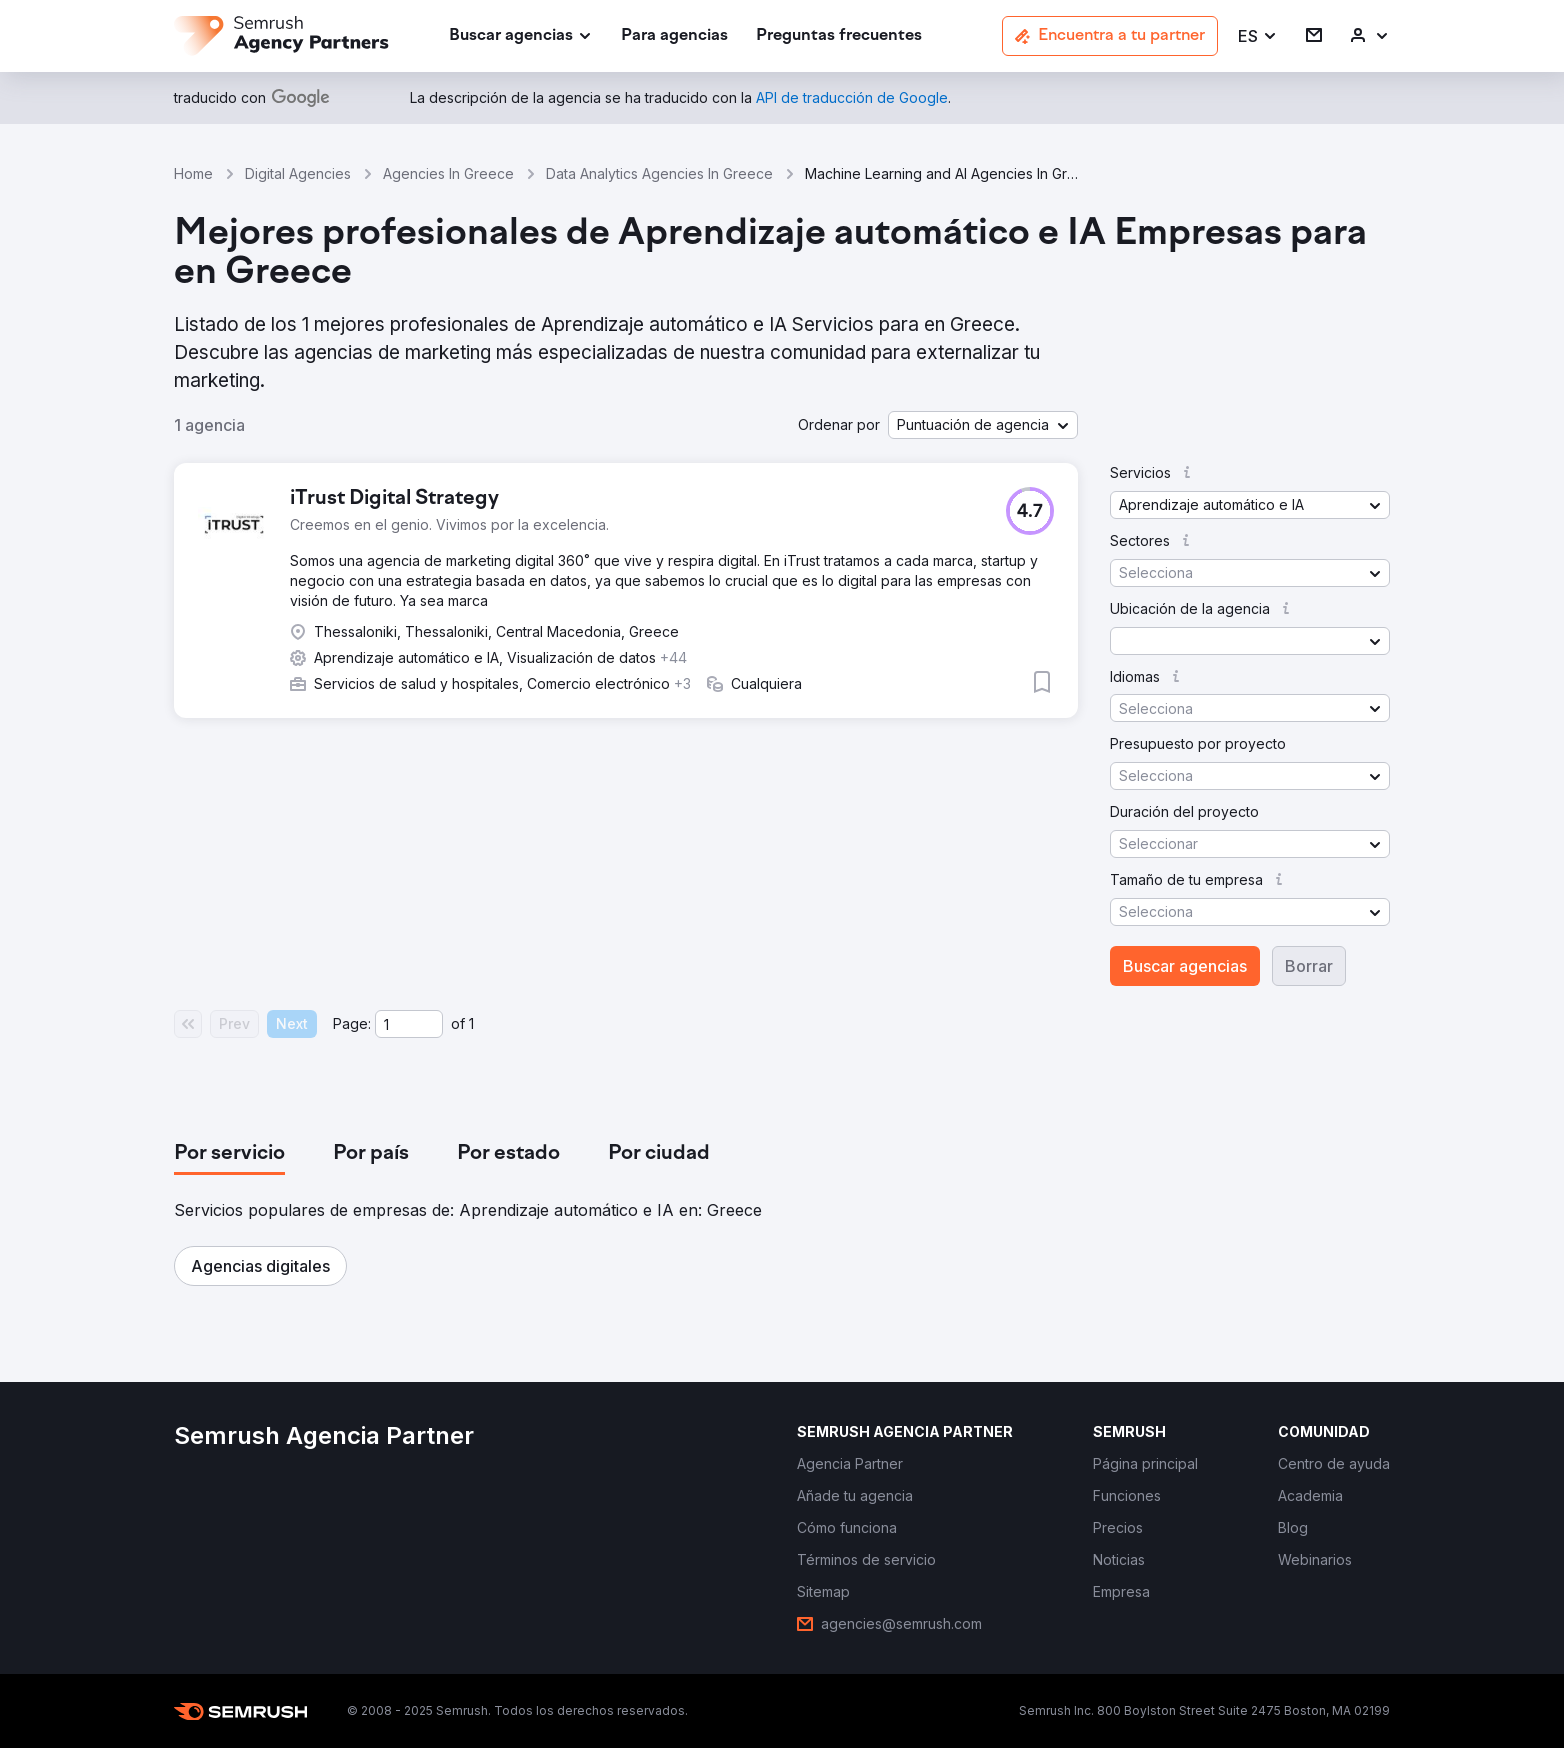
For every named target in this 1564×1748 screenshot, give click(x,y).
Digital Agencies (298, 173)
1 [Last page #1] (471, 1023)
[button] (1258, 36)
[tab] (229, 1154)
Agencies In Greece (448, 173)
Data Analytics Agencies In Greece (659, 173)
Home (193, 173)
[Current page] (409, 1024)
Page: (352, 1023)
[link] (674, 36)
